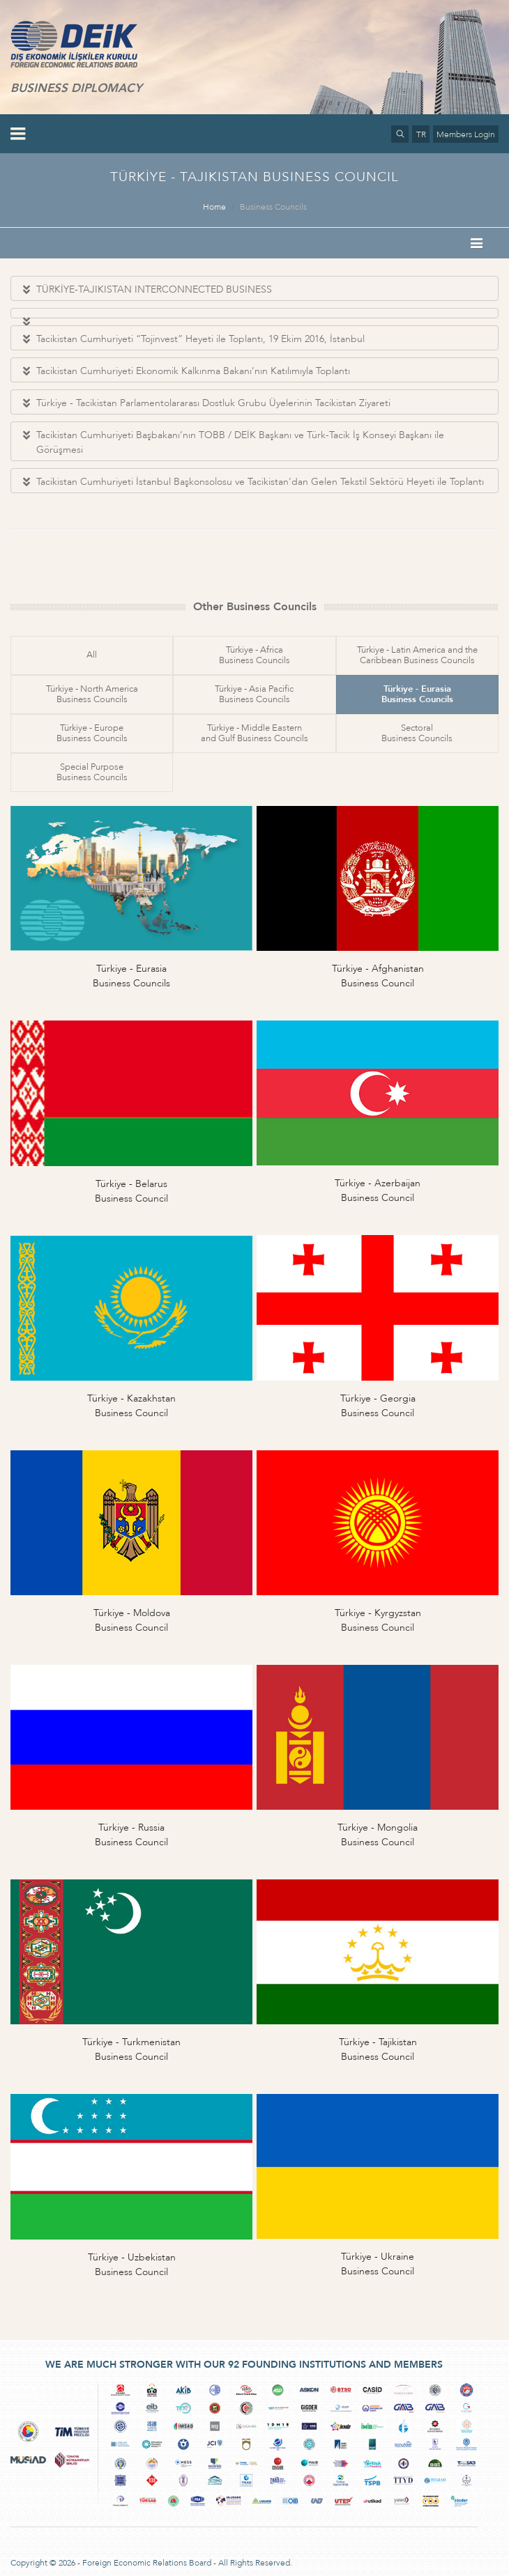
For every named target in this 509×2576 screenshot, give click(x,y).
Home (214, 206)
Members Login (465, 134)
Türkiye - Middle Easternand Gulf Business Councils (254, 733)
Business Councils (273, 206)
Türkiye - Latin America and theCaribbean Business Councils (417, 655)
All (91, 655)
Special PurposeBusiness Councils (92, 772)
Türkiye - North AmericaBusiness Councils (92, 694)
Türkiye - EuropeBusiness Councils (92, 733)
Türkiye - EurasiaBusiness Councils (417, 694)
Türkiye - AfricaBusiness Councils (254, 655)
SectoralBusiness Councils (417, 733)
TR (421, 134)
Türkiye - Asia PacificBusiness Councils (254, 694)
